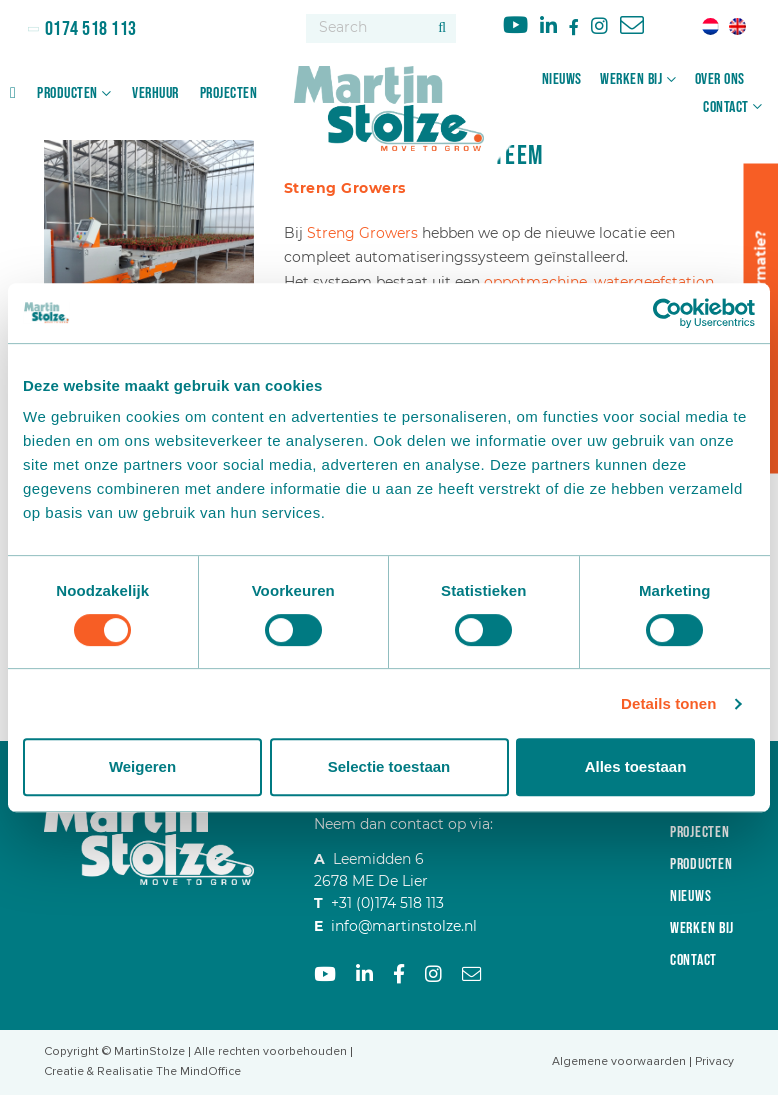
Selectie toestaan (389, 766)
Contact (726, 107)
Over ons (720, 79)
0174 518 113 (89, 29)
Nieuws (562, 79)
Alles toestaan (636, 766)
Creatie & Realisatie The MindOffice (142, 1071)
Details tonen (668, 703)
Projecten (229, 93)
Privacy (714, 1061)
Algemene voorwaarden (619, 1061)
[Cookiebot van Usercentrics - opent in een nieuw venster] (667, 313)
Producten (67, 93)
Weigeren (142, 766)
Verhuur (155, 93)
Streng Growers (362, 233)
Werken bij (631, 79)
